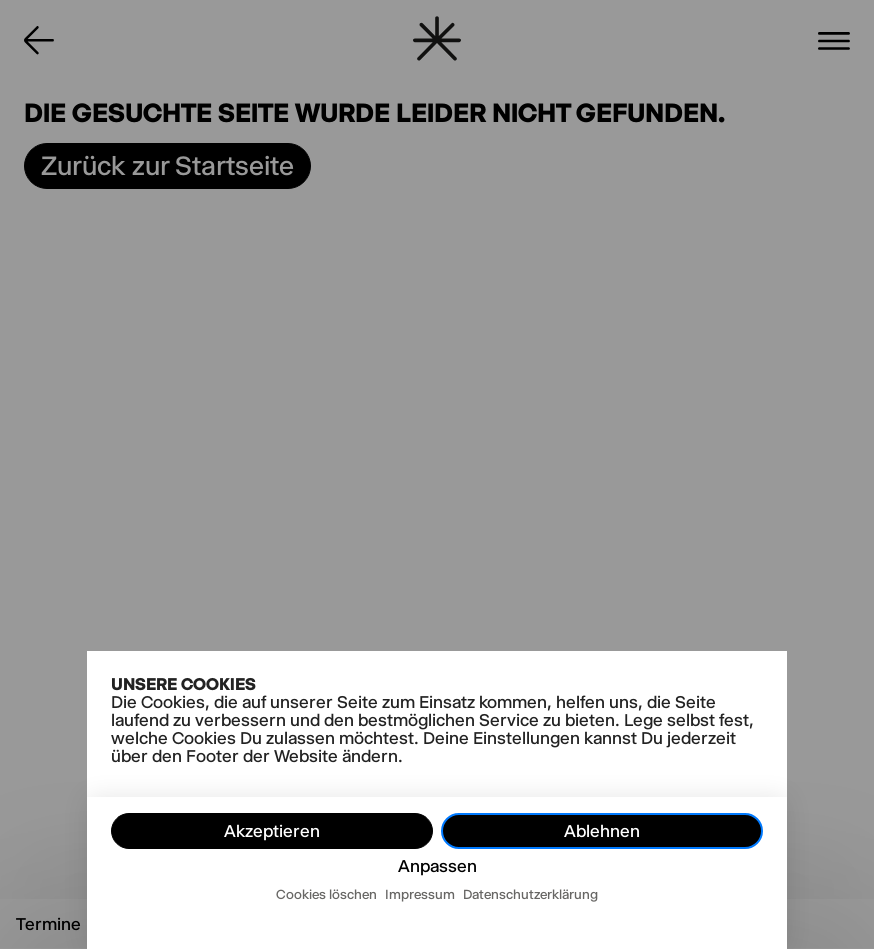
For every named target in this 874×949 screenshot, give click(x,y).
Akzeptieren (272, 831)
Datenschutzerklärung (530, 894)
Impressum (420, 894)
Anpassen (437, 866)
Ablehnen (602, 831)
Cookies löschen (326, 894)
